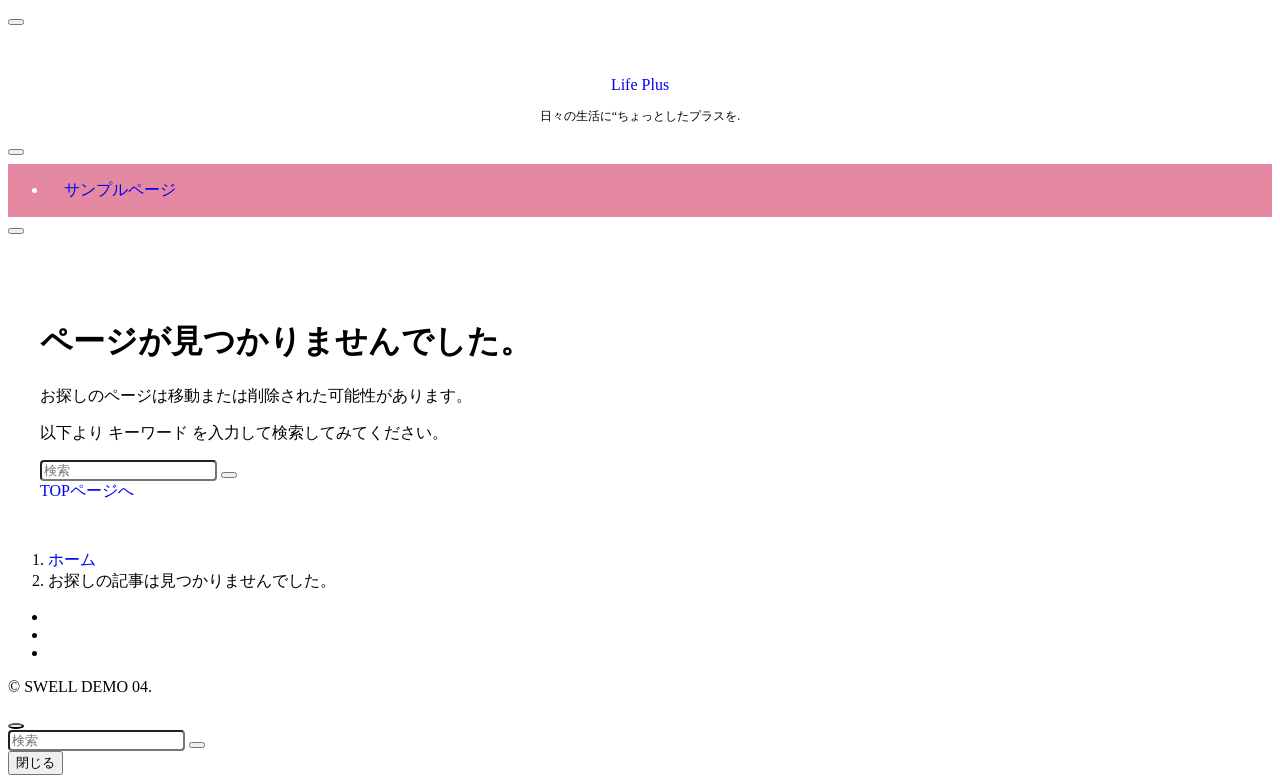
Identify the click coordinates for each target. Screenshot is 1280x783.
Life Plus (640, 84)
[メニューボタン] (16, 152)
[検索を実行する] (229, 475)
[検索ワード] (128, 470)
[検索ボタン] (16, 231)
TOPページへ (87, 490)
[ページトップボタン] (16, 726)
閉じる (35, 762)
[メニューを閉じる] (16, 22)
